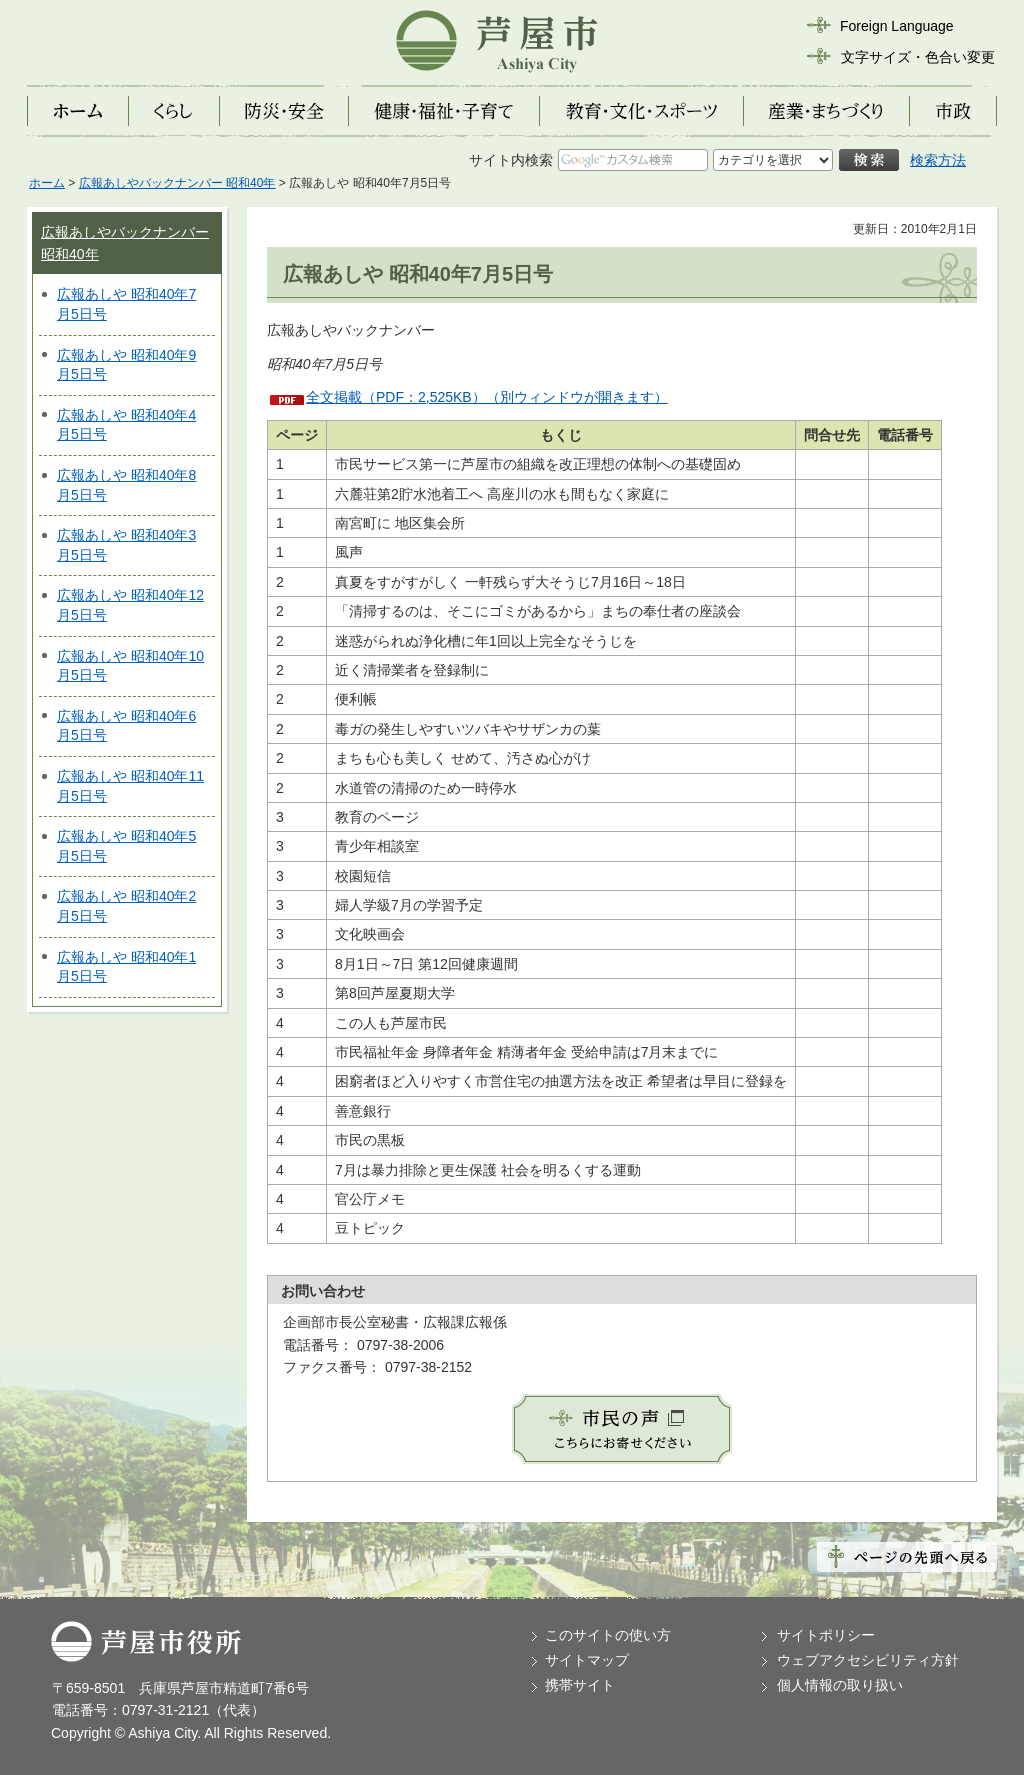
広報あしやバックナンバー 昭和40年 (177, 183)
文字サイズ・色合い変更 (918, 57)
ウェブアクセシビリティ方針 (868, 1660)
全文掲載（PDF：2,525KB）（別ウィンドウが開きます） (487, 397)
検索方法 (938, 160)
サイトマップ (587, 1660)
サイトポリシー (826, 1635)
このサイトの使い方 (608, 1635)
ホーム (47, 183)
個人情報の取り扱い (840, 1685)
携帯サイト (580, 1685)
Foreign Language (897, 26)
